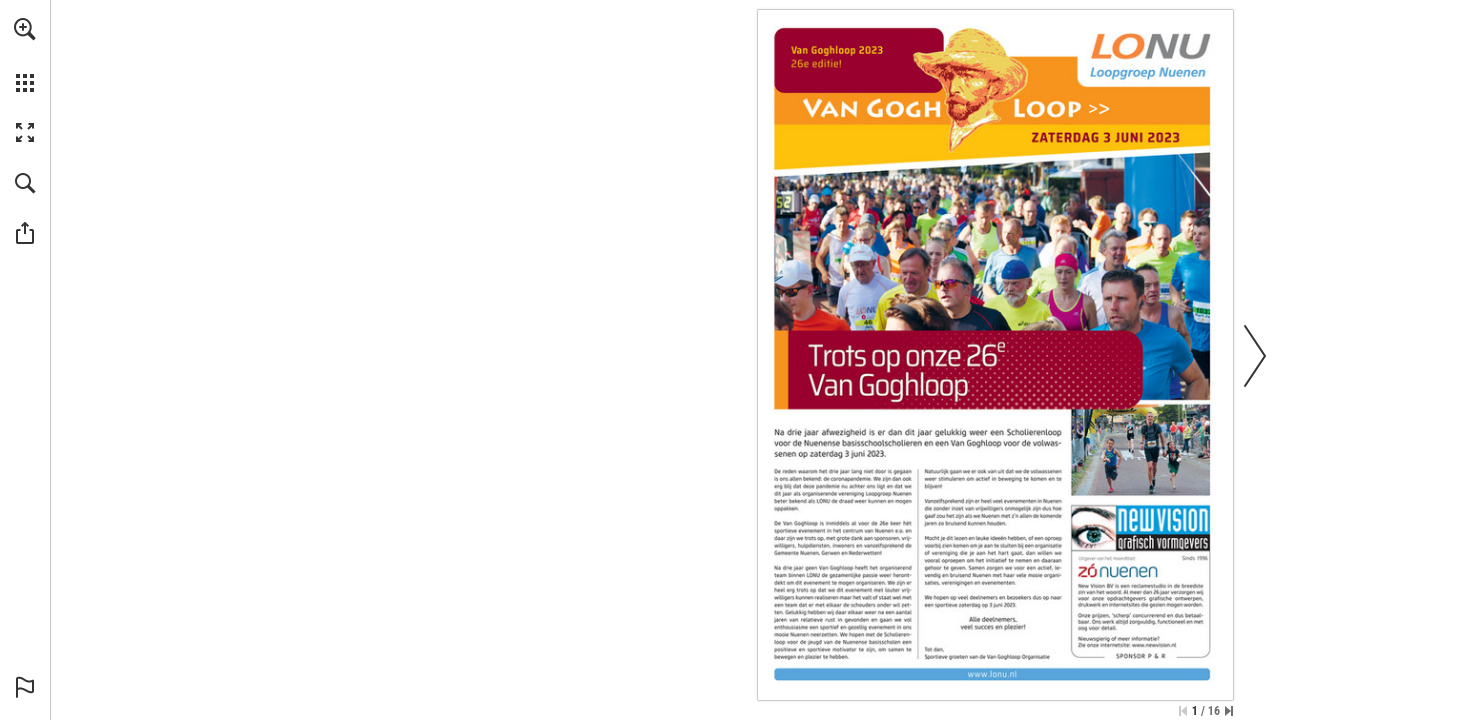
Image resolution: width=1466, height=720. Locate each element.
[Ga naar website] (992, 675)
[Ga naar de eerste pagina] (1183, 711)
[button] (25, 29)
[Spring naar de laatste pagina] (1229, 711)
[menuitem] (25, 55)
